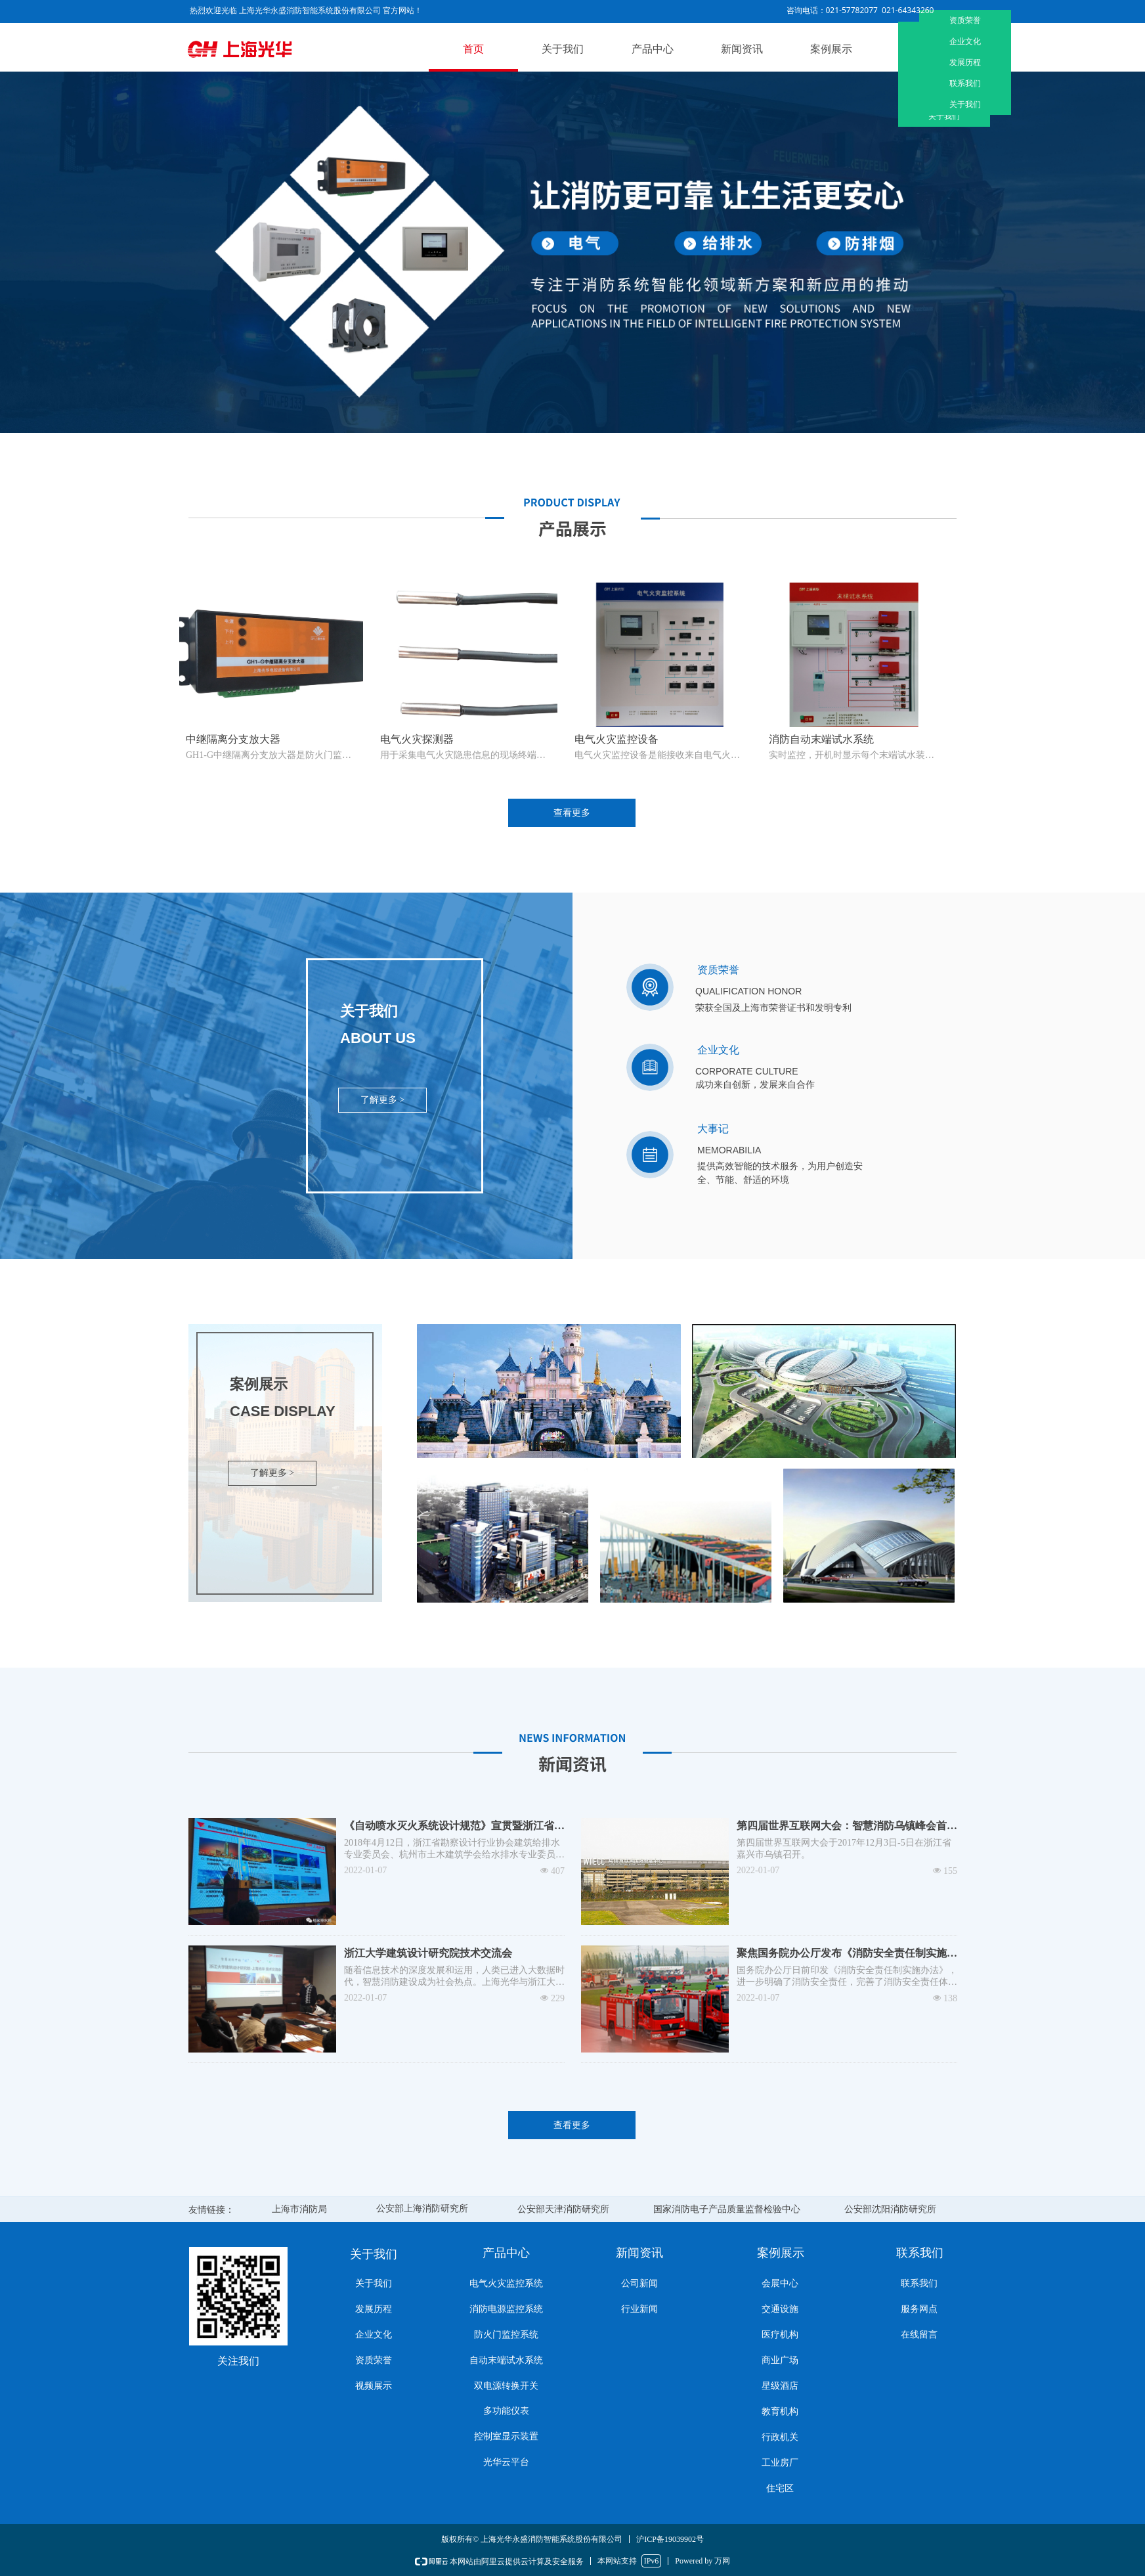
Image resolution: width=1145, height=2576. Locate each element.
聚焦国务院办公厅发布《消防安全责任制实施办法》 (847, 1954)
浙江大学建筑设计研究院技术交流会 (428, 1953)
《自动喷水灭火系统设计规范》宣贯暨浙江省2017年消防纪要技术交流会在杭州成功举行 (449, 1827)
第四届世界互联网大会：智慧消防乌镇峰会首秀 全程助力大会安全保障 (847, 1827)
